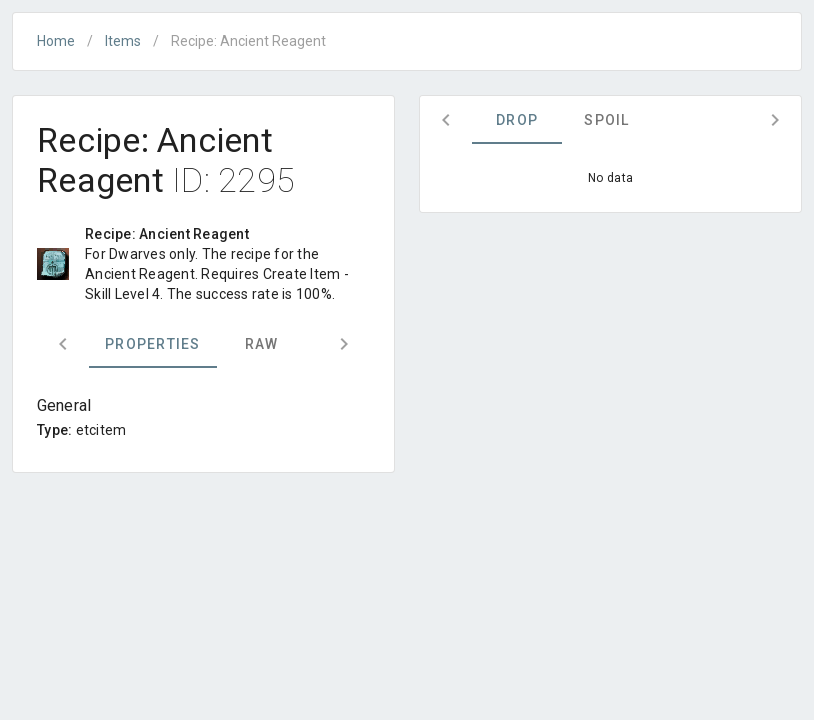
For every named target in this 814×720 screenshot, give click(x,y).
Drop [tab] (517, 120)
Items (123, 41)
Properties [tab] (153, 344)
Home (56, 41)
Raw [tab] (262, 344)
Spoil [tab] (606, 120)
